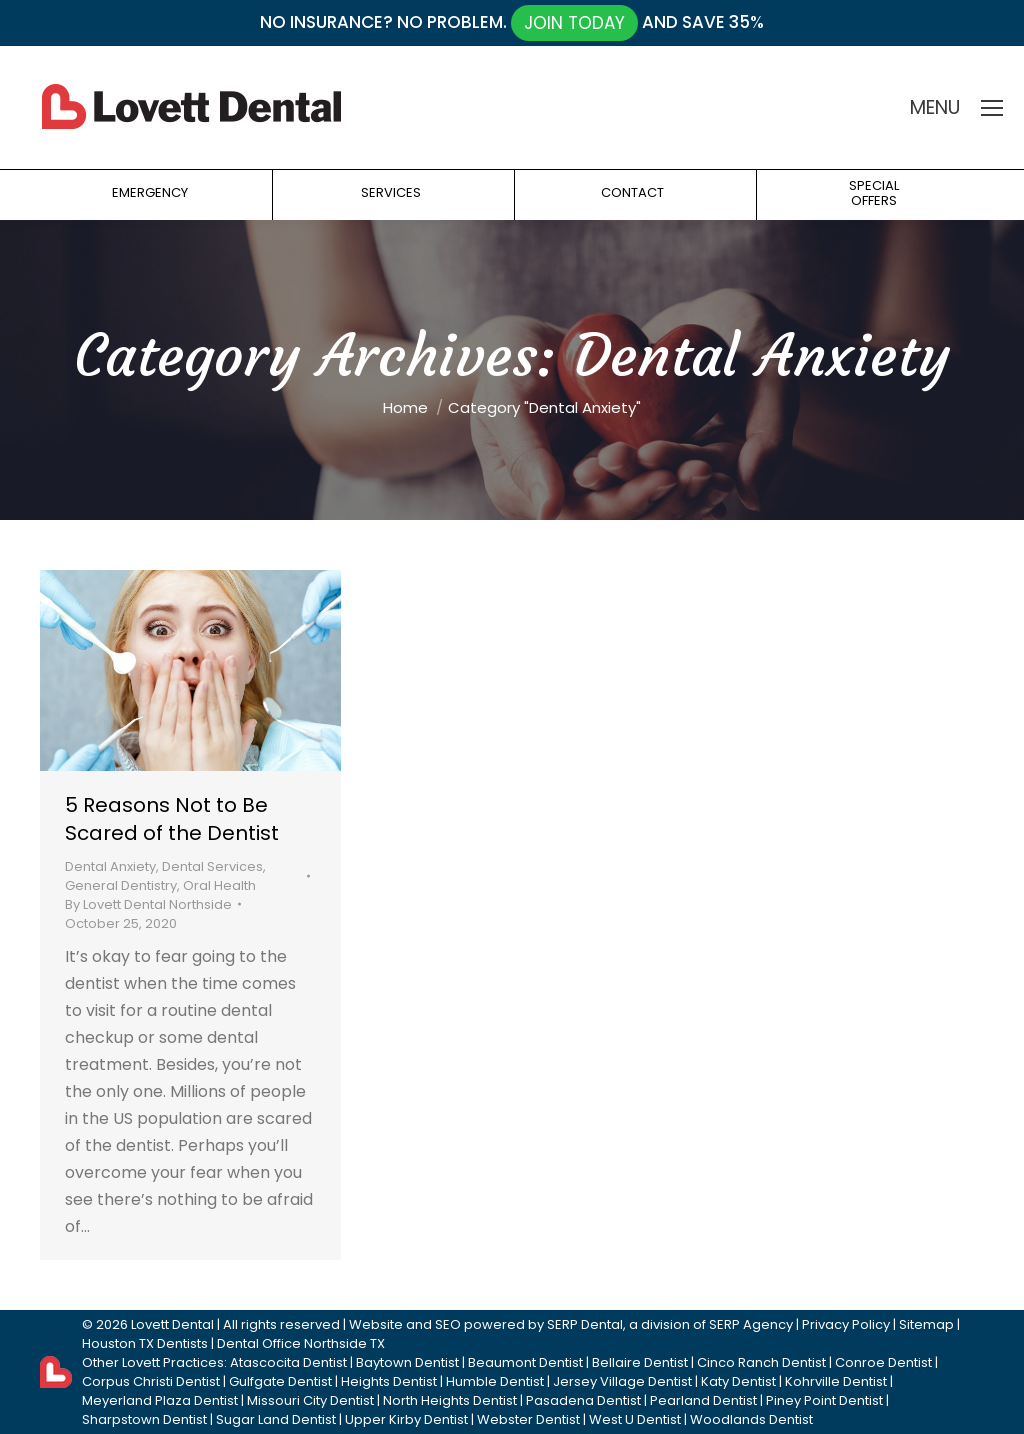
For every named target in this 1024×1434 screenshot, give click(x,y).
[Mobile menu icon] (992, 108)
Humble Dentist (495, 1381)
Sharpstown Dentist (144, 1419)
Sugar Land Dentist (276, 1419)
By (148, 904)
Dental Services (212, 866)
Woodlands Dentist (751, 1419)
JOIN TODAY (574, 23)
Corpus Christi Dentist (151, 1381)
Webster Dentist (528, 1419)
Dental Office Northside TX (301, 1343)
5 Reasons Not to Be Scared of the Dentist (172, 819)
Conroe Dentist (883, 1362)
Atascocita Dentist (288, 1362)
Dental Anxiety (110, 866)
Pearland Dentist (703, 1400)
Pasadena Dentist (583, 1400)
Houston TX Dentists (145, 1343)
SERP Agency (751, 1324)
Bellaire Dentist (640, 1362)
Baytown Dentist (407, 1362)
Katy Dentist (738, 1381)
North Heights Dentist (450, 1400)
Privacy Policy (846, 1324)
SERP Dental (585, 1324)
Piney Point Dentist (824, 1400)
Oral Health (219, 885)
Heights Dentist (389, 1381)
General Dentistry (121, 885)
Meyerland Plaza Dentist (160, 1400)
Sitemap (926, 1324)
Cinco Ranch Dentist (761, 1362)
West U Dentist (635, 1419)
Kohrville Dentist (836, 1381)
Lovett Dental (172, 1324)
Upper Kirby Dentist (406, 1419)
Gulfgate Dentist (280, 1381)
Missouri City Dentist (310, 1400)
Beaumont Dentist (525, 1362)
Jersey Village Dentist (622, 1381)
